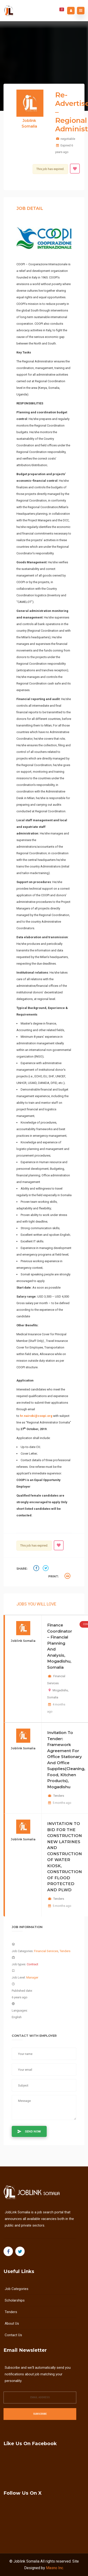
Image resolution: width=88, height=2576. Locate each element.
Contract (32, 1964)
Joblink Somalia (26, 2561)
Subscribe (40, 2413)
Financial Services (46, 1951)
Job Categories (16, 2289)
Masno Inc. (55, 2568)
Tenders (58, 1795)
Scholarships (15, 2300)
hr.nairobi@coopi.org (36, 1416)
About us (12, 2323)
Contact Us (13, 2335)
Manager (32, 1977)
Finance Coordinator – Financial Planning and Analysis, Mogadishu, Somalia (59, 1646)
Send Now (29, 2131)
